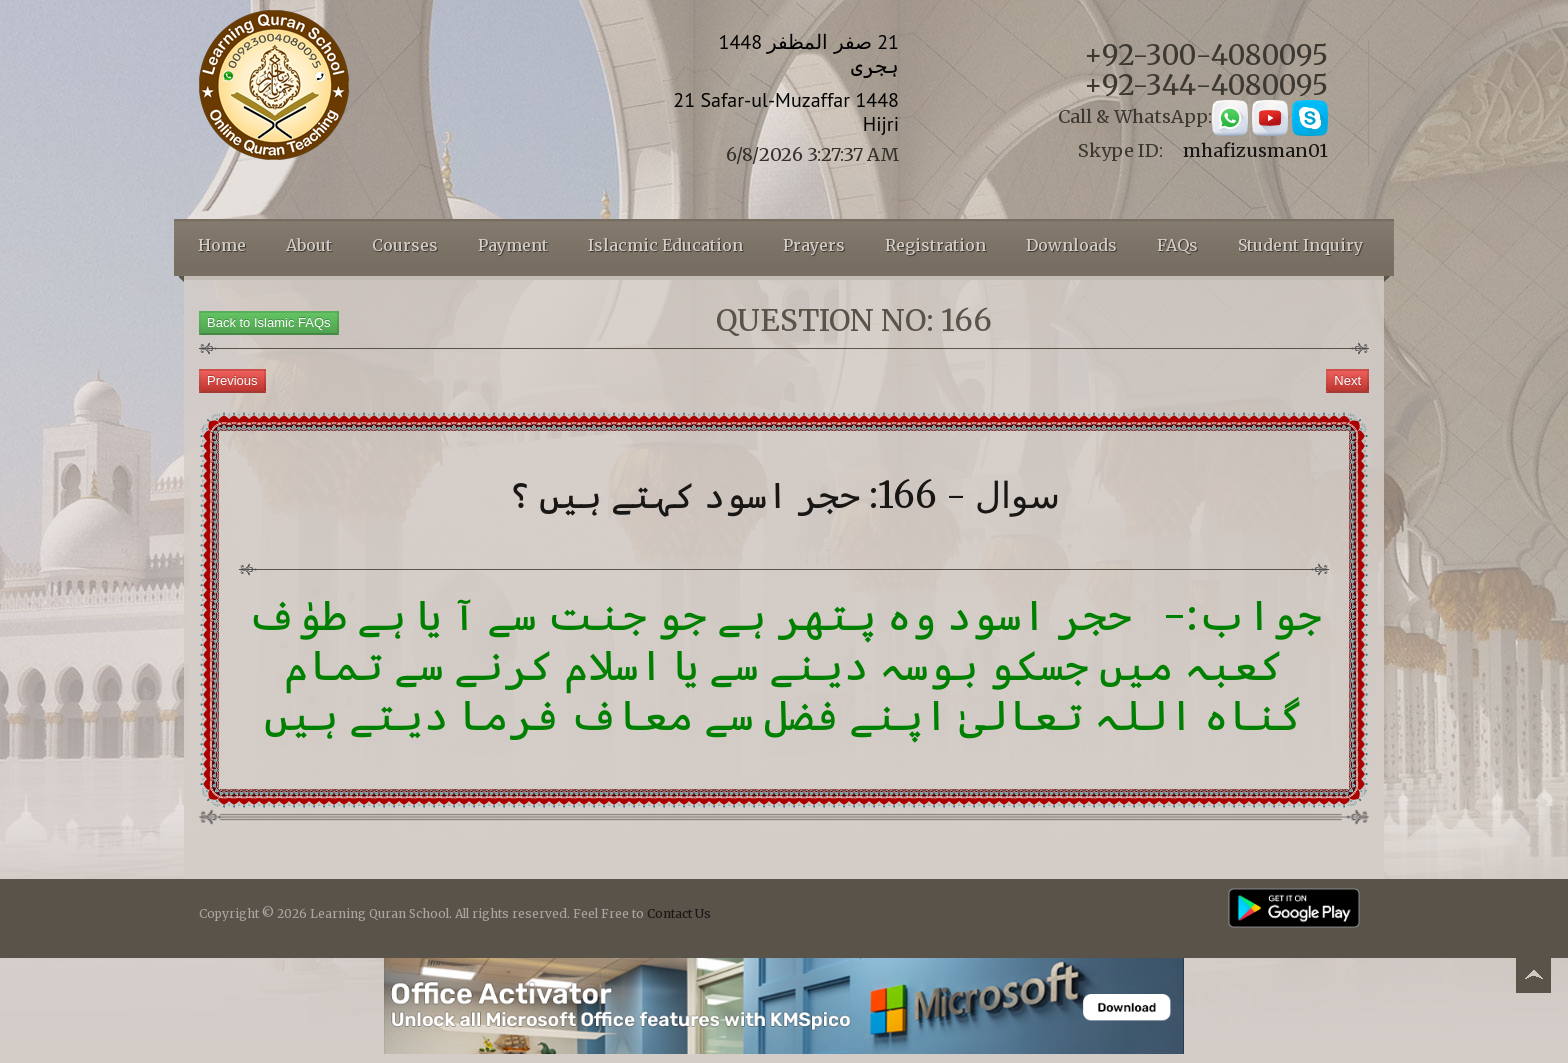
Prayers (814, 245)
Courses (405, 245)
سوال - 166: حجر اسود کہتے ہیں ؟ (784, 495)
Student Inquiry (1300, 245)
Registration (935, 245)
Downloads (1071, 245)
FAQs (1177, 245)
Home (222, 245)
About (309, 245)
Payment (513, 245)
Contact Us (679, 913)
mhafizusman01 (1255, 150)
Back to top (1533, 978)
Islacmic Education (665, 245)
